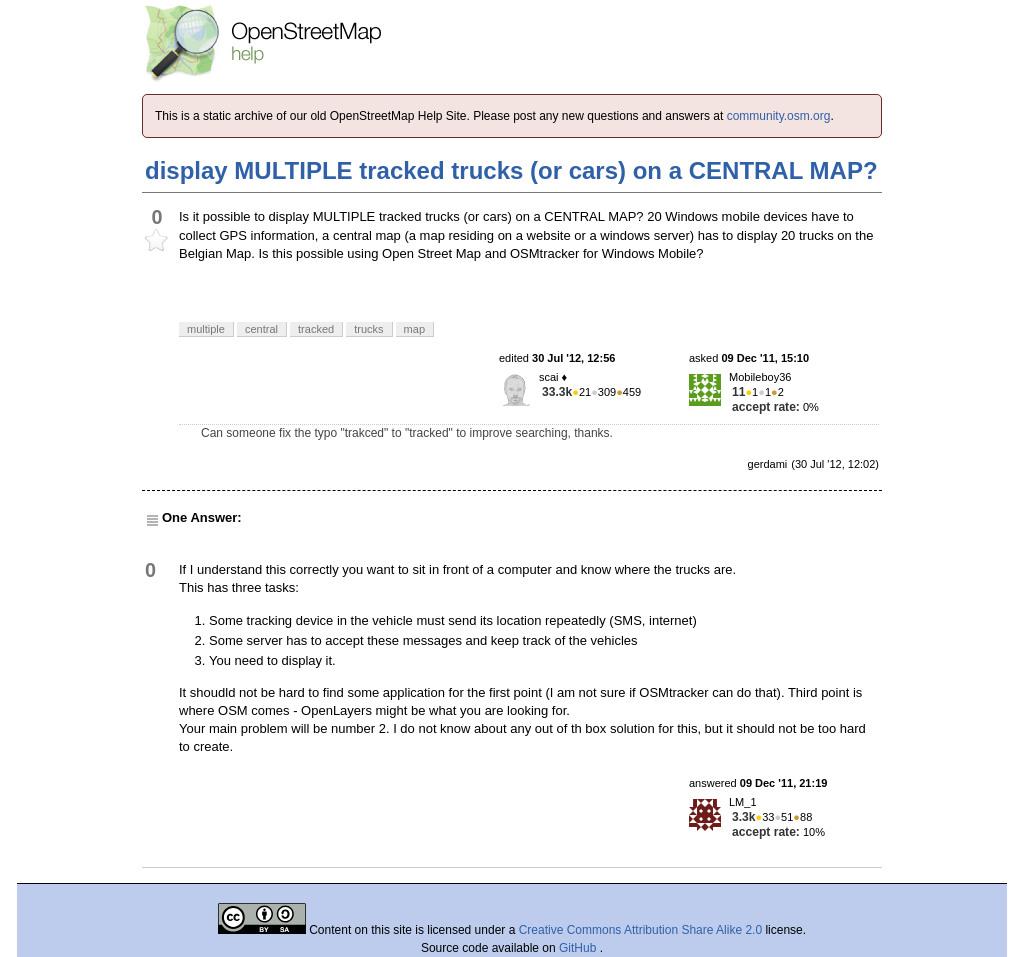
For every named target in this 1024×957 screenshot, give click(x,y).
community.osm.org (779, 116)
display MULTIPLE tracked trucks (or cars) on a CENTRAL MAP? (511, 170)
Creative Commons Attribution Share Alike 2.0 (640, 930)
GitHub (579, 948)
